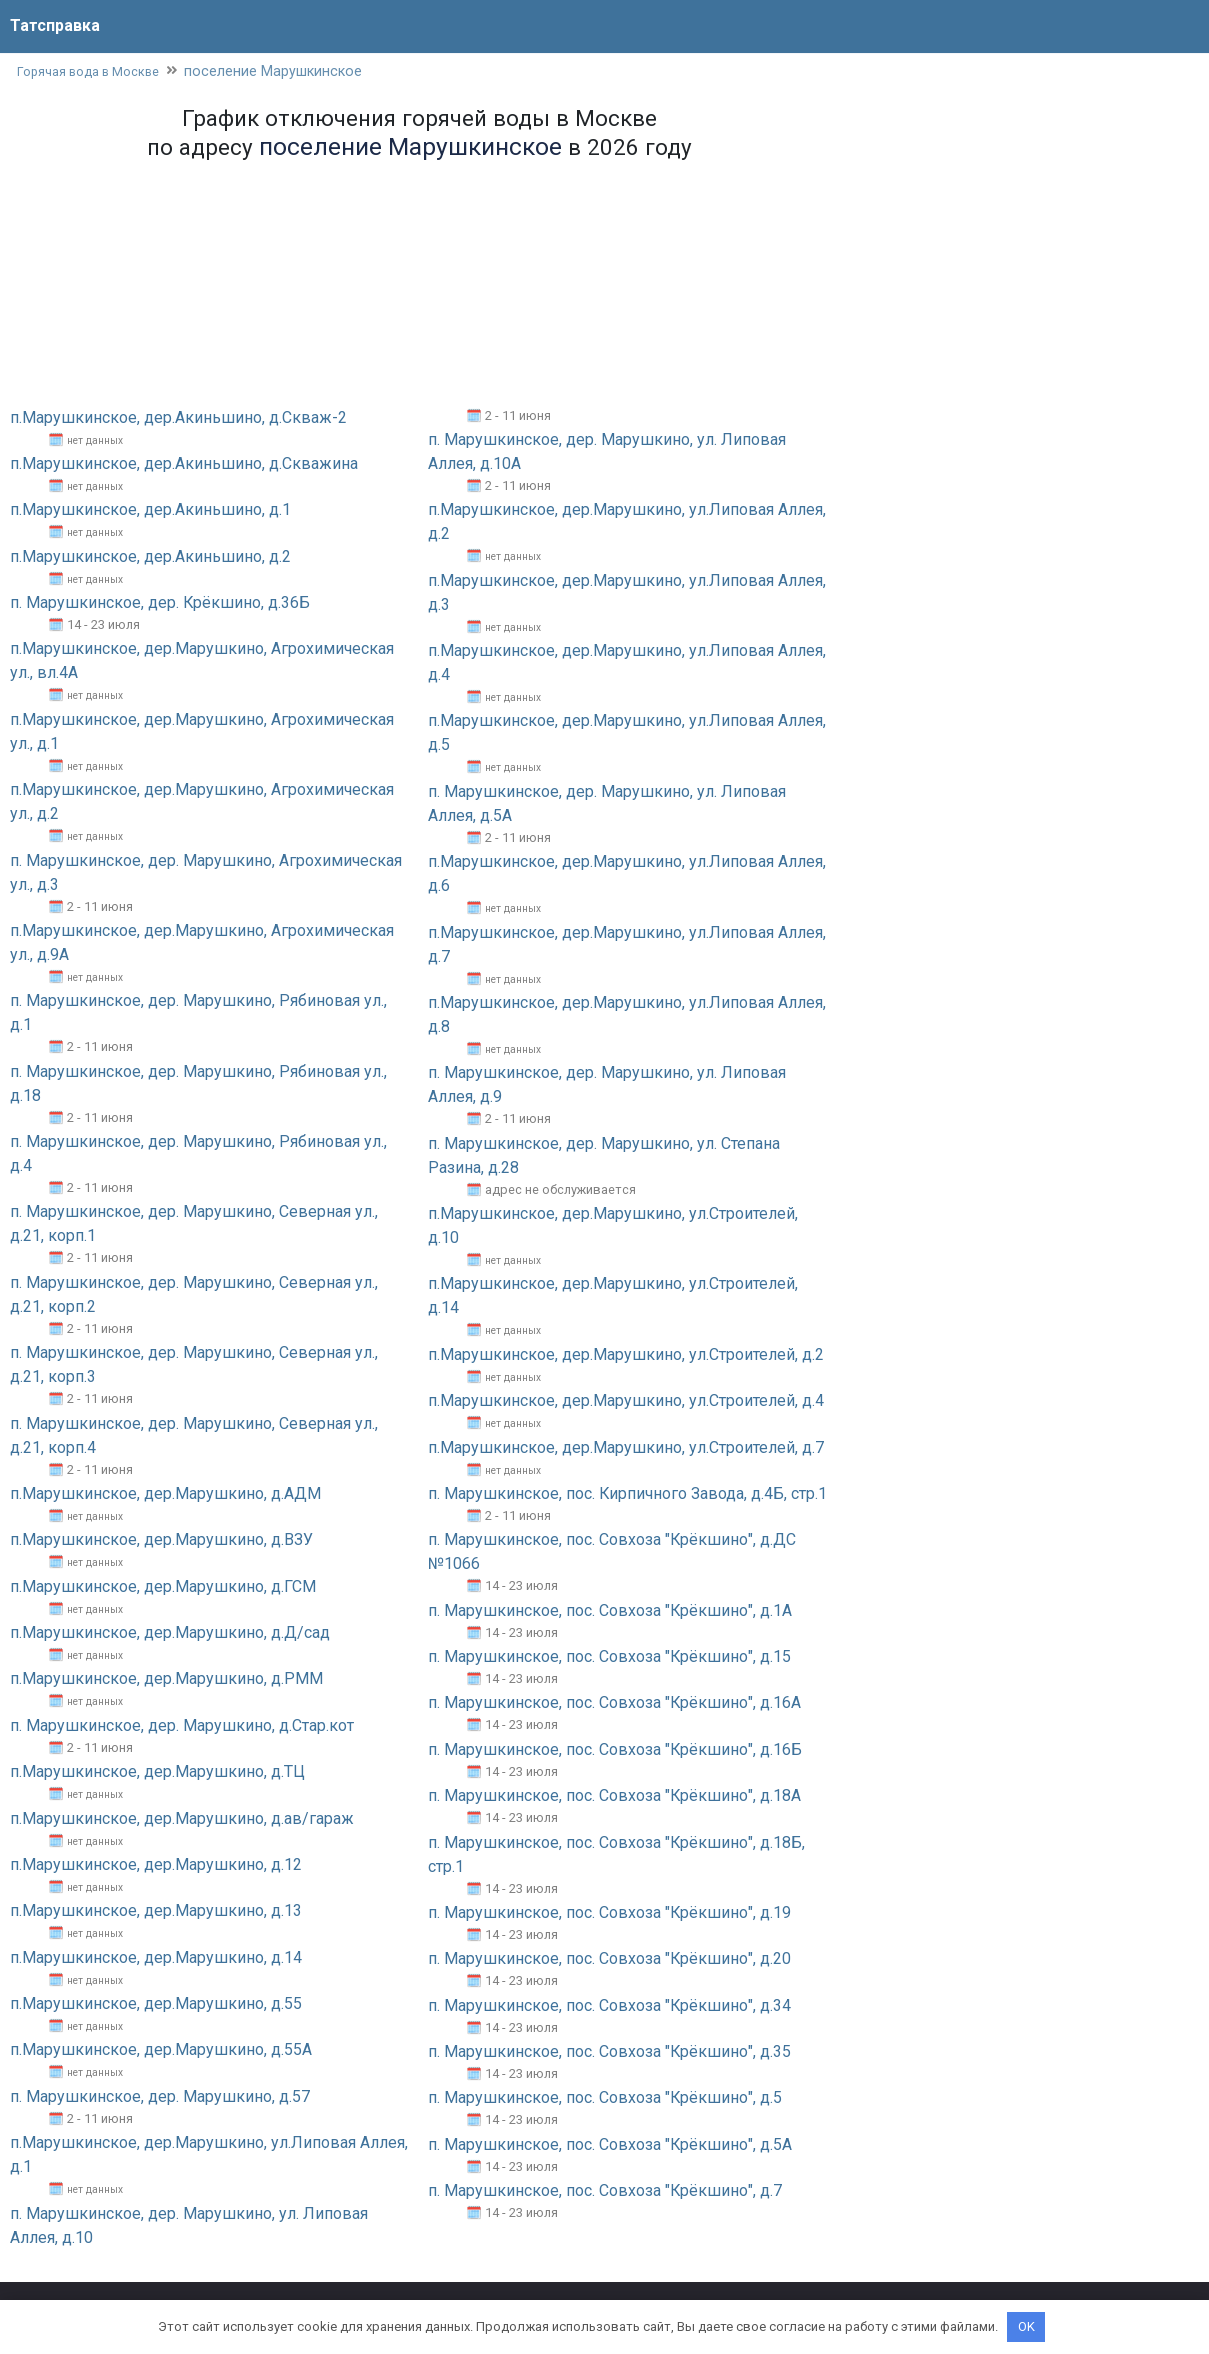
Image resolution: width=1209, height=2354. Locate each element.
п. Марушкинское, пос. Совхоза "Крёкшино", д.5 (605, 2098)
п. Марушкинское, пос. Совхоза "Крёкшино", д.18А (615, 1796)
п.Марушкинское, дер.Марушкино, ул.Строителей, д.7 (626, 1447)
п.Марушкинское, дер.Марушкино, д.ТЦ (157, 1772)
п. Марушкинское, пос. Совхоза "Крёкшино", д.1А (610, 1610)
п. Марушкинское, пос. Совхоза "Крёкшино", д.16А (615, 1703)
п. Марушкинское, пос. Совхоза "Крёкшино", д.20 (610, 1959)
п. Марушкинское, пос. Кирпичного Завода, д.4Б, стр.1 (628, 1494)
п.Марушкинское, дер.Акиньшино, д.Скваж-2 (178, 417)
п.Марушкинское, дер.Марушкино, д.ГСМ (163, 1586)
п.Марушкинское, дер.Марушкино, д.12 (156, 1865)
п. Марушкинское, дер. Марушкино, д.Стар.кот (182, 1725)
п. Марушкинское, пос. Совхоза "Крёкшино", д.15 (610, 1657)
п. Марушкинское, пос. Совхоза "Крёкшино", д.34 (610, 2005)
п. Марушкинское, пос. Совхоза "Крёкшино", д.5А (610, 2144)
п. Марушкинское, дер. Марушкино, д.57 (160, 2096)
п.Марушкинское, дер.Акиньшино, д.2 (150, 556)
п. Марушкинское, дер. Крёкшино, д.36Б (160, 603)
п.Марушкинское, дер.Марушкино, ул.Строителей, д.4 (626, 1401)
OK (1026, 2326)
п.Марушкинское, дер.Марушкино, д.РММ (166, 1679)
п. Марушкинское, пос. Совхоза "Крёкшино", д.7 (605, 2191)
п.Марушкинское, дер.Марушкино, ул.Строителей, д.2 (626, 1354)
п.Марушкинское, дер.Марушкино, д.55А (161, 2050)
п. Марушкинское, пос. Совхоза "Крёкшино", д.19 (610, 1913)
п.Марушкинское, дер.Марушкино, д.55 (156, 2004)
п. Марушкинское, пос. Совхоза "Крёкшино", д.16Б (615, 1749)
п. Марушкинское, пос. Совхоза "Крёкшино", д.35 (610, 2052)
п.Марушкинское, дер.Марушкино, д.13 (156, 1911)
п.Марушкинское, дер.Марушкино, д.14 (156, 1957)
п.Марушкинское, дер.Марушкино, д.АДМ (165, 1494)
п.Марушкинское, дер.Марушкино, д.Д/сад (170, 1633)
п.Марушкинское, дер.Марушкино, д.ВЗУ (161, 1540)
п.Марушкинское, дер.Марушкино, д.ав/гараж (182, 1818)
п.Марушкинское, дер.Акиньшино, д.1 (150, 510)
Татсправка (55, 25)
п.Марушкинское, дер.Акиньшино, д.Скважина (184, 464)
